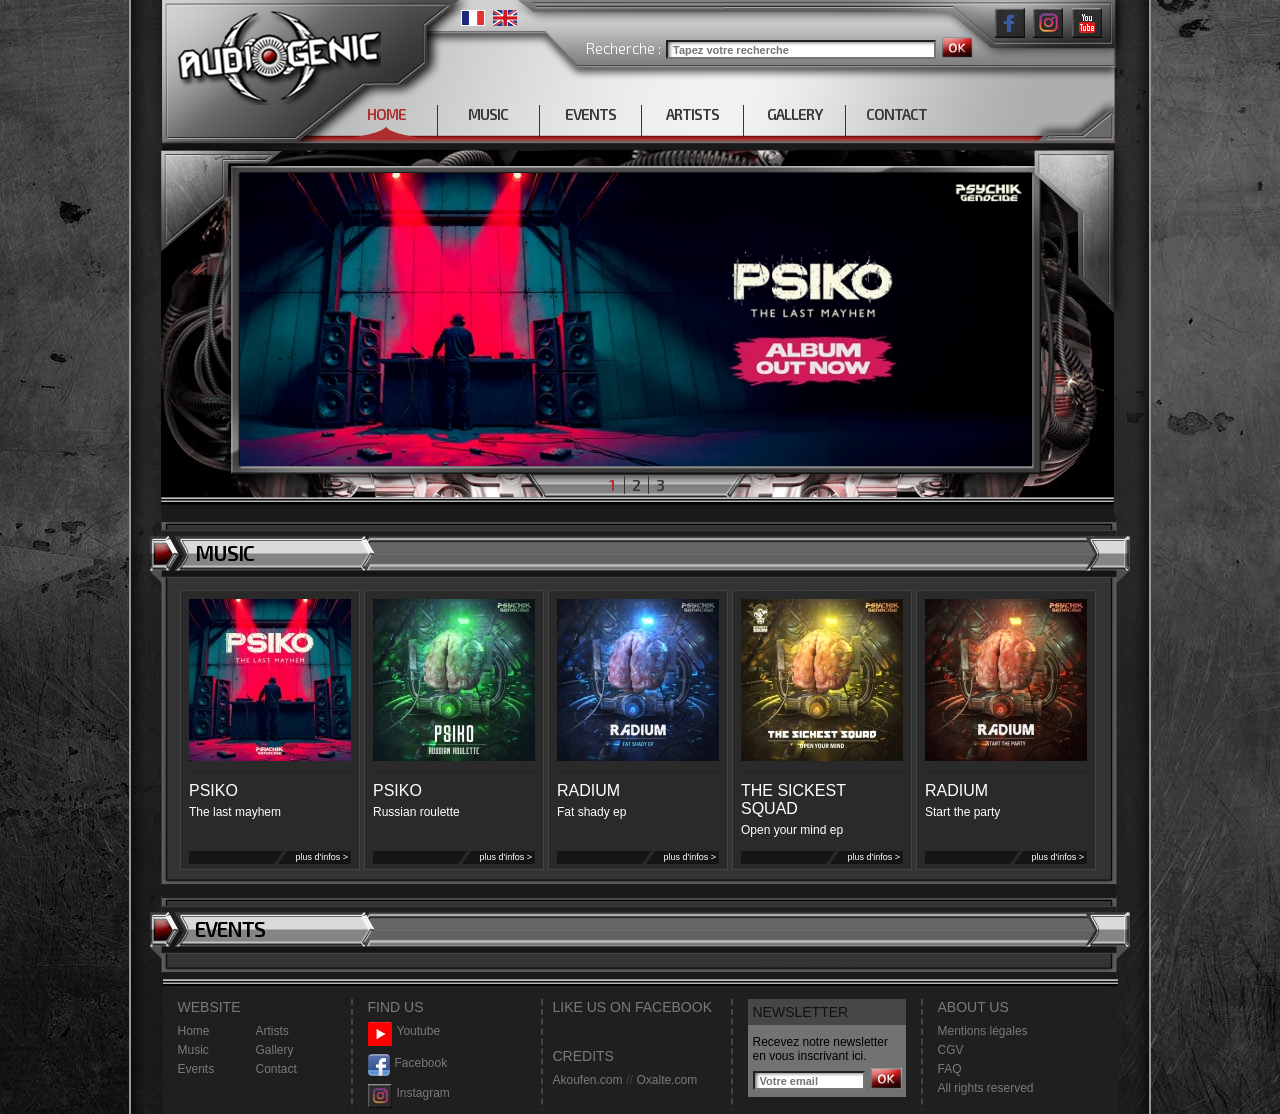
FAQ (950, 1069)
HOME (386, 114)
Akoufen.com (588, 1080)
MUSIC (488, 114)
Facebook (408, 1063)
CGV (951, 1050)
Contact (276, 1069)
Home (194, 1031)
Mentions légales (983, 1031)
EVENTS (590, 114)
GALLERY (794, 114)
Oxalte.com (666, 1080)
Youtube (404, 1031)
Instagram (409, 1093)
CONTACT (896, 114)
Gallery (275, 1050)
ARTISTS (692, 114)
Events (196, 1069)
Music (193, 1050)
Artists (272, 1031)
